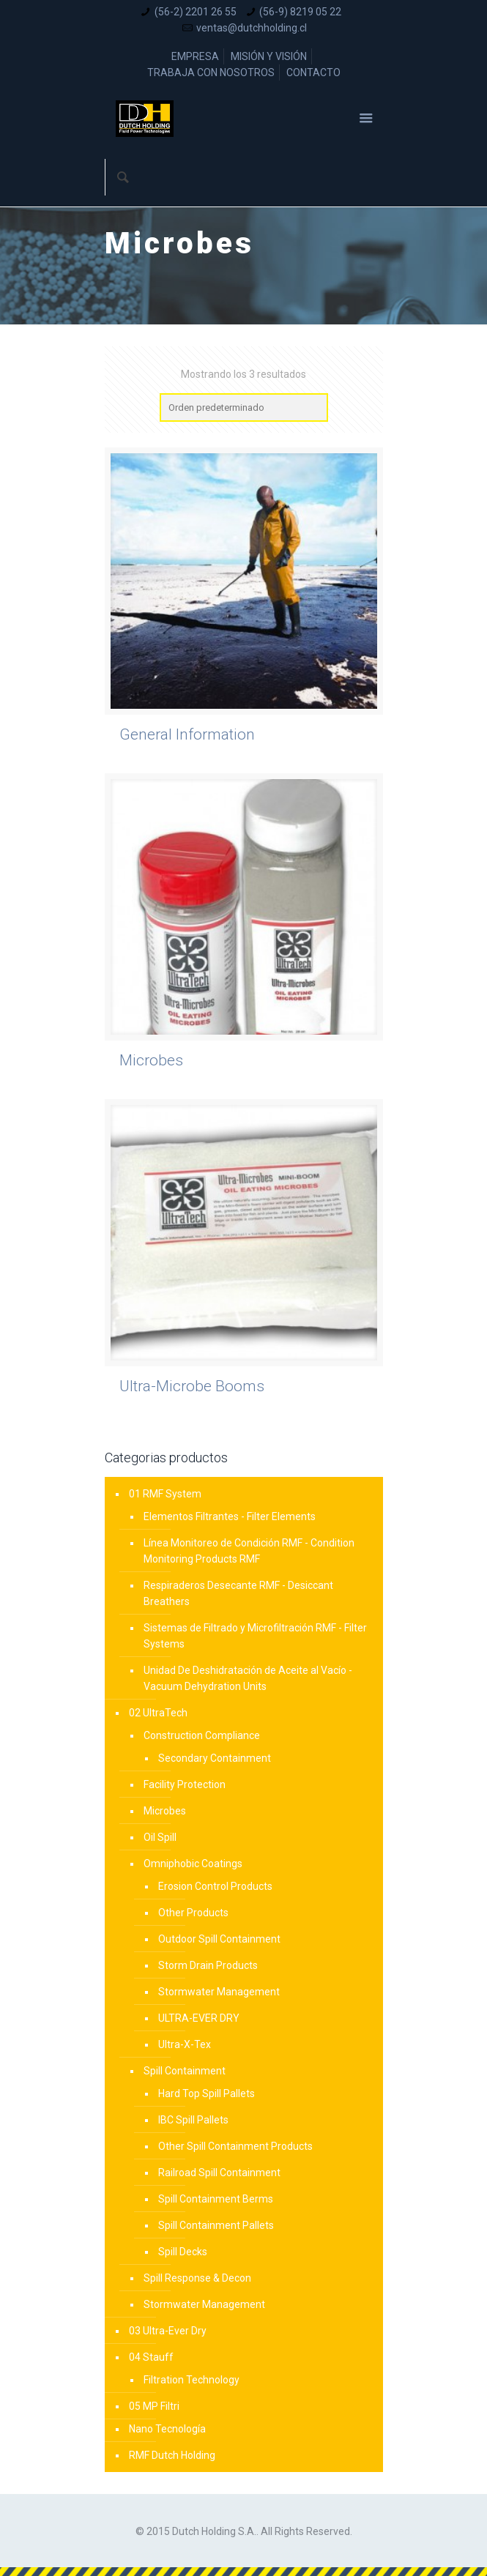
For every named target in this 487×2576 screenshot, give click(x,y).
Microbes (151, 1060)
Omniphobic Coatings (193, 1863)
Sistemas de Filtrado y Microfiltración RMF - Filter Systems (255, 1636)
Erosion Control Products (215, 1886)
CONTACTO (313, 72)
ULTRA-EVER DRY (198, 2018)
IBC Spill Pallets (193, 2120)
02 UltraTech (158, 1713)
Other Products (193, 1912)
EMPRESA (195, 56)
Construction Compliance (202, 1735)
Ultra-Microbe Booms (191, 1386)
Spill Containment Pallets (216, 2225)
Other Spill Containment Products (235, 2146)
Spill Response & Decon (197, 2278)
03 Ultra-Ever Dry (168, 2331)
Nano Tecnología (167, 2429)
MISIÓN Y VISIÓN (269, 56)
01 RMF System (165, 1494)
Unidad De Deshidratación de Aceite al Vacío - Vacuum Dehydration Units (248, 1678)
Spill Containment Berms (215, 2199)
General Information (187, 734)
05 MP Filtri (154, 2406)
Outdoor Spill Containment (219, 1939)
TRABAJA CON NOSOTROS (211, 72)
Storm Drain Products (208, 1965)
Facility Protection (185, 1784)
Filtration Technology (191, 2380)
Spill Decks (182, 2251)
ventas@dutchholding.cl (251, 28)
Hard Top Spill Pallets (206, 2093)
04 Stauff (151, 2357)
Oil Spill (160, 1837)
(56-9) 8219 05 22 (300, 12)
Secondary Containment (214, 1758)
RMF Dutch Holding (172, 2455)
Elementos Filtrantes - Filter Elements (230, 1516)
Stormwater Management (219, 1992)
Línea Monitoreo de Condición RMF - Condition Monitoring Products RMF (249, 1551)
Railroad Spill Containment (219, 2172)
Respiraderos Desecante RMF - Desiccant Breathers (238, 1593)
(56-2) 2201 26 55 (196, 12)
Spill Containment (185, 2071)
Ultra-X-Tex (184, 2044)
